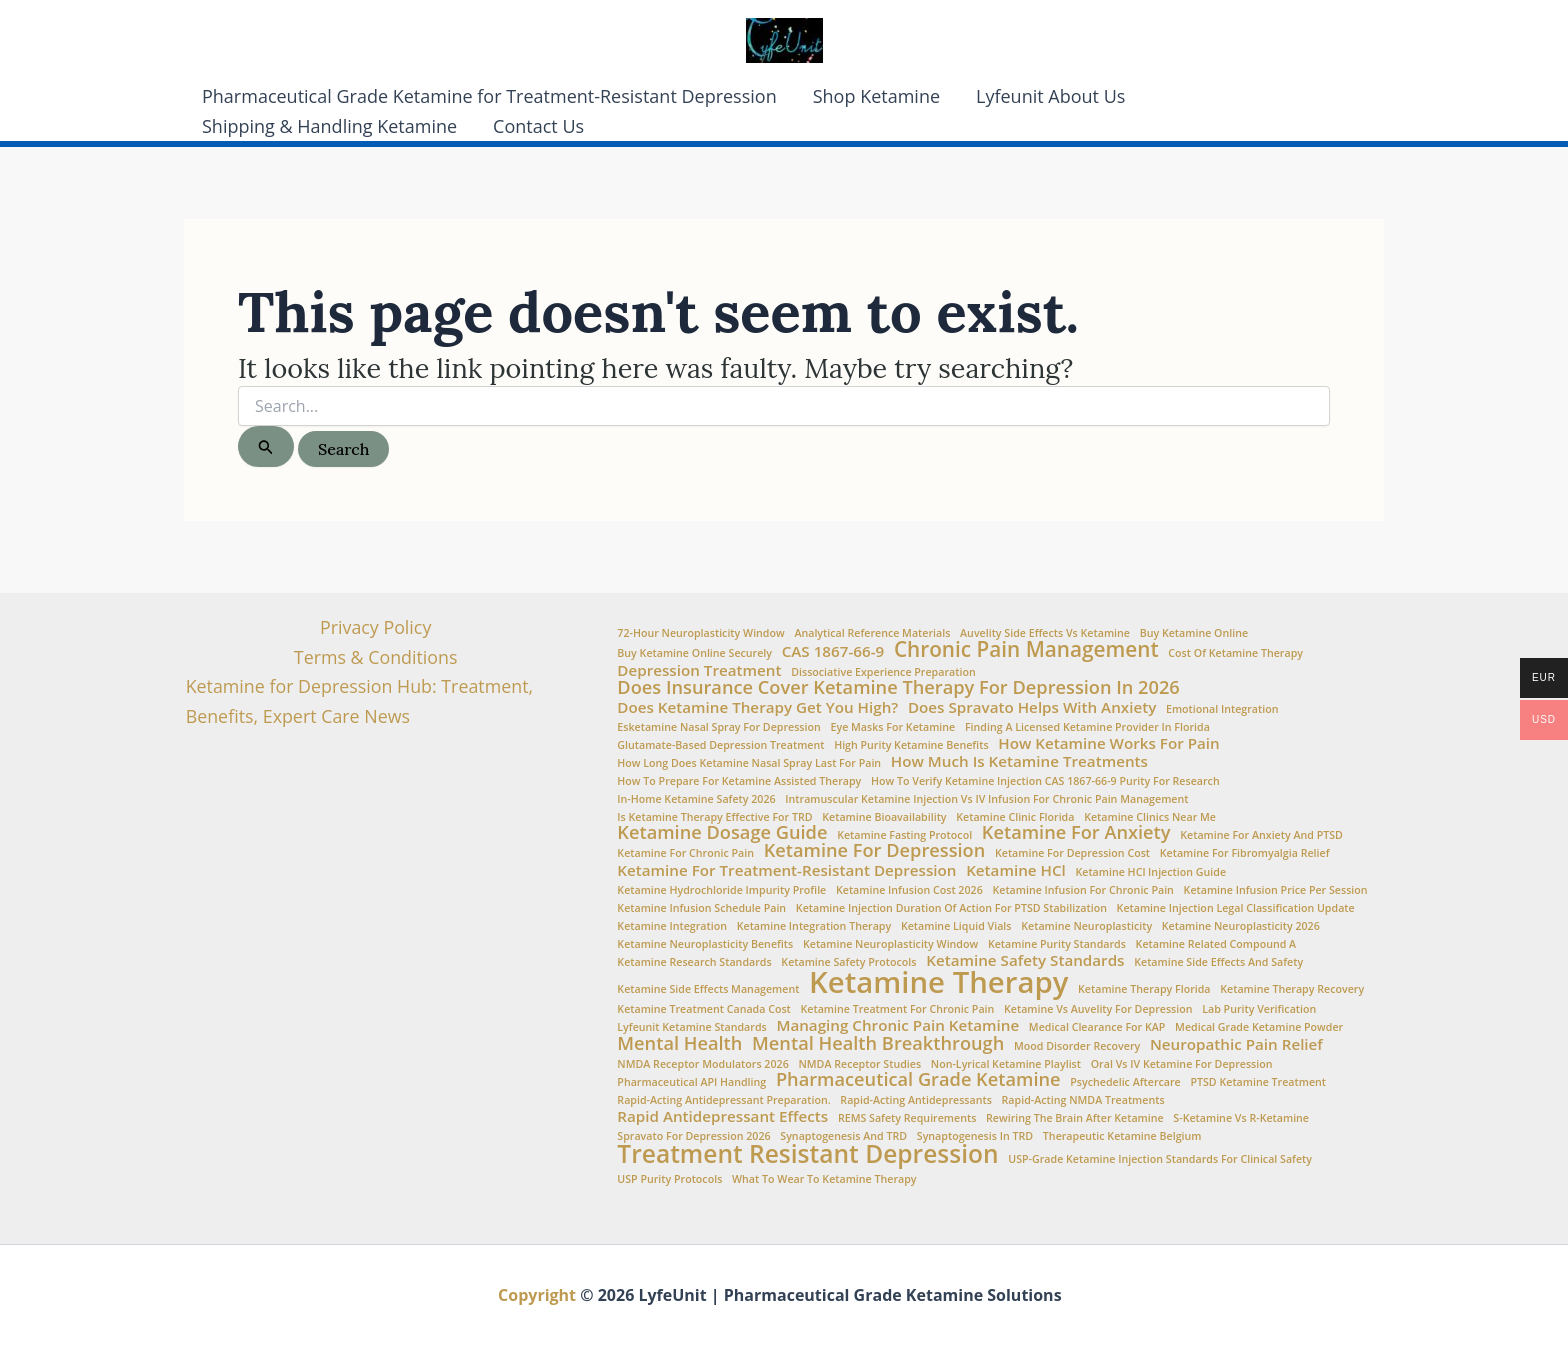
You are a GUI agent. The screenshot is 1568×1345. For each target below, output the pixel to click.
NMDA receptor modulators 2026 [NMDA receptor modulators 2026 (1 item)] (702, 1064)
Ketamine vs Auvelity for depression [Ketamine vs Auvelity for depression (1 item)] (1098, 1009)
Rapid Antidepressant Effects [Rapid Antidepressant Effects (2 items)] (722, 1116)
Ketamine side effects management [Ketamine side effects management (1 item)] (708, 989)
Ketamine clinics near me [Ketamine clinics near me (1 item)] (1150, 817)
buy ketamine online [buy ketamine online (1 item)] (1194, 633)
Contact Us (538, 126)
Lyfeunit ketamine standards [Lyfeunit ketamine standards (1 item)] (691, 1027)
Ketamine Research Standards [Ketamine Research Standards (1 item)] (694, 962)
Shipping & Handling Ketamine (329, 126)
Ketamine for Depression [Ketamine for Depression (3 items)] (875, 850)
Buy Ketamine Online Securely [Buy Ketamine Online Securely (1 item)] (694, 653)
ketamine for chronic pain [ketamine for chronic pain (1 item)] (685, 853)
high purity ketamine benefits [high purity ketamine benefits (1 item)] (911, 745)
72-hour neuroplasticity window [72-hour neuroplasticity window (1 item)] (700, 633)
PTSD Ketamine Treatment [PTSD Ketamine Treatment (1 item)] (1258, 1082)
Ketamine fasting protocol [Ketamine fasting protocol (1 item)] (904, 835)
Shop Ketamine (876, 96)
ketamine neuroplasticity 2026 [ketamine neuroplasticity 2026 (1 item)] (1241, 926)
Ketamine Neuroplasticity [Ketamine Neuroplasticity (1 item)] (1086, 926)
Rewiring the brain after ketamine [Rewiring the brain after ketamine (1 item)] (1075, 1118)
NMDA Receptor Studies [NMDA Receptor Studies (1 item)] (859, 1064)
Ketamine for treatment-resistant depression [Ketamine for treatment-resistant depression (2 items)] (786, 870)
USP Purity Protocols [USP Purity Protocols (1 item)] (669, 1179)
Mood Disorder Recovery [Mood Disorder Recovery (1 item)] (1077, 1046)
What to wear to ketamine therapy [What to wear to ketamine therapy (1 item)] (824, 1179)
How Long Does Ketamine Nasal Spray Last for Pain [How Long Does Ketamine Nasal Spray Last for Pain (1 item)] (749, 763)
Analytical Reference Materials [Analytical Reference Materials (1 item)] (872, 633)
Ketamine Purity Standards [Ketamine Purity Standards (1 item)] (1057, 944)
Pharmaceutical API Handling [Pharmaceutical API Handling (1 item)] (691, 1082)
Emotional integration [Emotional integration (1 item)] (1222, 709)
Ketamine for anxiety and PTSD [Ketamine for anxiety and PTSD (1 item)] (1261, 835)
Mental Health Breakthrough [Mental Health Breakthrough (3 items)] (878, 1043)
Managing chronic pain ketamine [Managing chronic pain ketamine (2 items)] (897, 1025)
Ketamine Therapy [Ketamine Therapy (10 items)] (938, 982)
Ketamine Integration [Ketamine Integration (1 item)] (672, 926)
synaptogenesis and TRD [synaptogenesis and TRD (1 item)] (843, 1136)
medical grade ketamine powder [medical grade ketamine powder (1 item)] (1259, 1027)
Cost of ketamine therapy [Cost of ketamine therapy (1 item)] (1235, 653)
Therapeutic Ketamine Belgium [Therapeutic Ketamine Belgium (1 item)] (1122, 1136)
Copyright (537, 1295)
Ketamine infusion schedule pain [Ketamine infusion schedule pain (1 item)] (701, 908)
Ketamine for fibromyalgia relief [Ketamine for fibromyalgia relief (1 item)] (1245, 853)
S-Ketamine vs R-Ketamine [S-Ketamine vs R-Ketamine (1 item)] (1241, 1118)
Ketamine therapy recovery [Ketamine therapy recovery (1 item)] (1292, 989)
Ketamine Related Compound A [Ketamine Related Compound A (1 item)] (1216, 944)
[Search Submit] (266, 446)
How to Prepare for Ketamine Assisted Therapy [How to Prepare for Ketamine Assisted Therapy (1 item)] (739, 781)
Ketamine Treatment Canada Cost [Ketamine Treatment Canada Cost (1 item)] (704, 1009)
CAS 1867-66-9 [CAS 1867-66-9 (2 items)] (833, 651)
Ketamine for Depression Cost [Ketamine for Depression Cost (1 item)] (1072, 853)
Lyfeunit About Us (1050, 96)
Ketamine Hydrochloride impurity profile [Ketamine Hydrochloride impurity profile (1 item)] (721, 890)
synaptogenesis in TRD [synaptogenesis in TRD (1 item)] (975, 1136)
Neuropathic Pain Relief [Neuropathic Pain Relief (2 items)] (1236, 1044)
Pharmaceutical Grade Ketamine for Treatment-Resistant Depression (489, 96)
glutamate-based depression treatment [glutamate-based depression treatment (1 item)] (720, 745)
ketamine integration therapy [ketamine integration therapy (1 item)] (814, 926)
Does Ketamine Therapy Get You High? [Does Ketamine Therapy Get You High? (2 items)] (757, 707)
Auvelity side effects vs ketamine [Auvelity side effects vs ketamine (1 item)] (1045, 633)
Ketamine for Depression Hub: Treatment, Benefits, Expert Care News (359, 702)
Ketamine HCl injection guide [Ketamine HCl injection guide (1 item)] (1150, 872)
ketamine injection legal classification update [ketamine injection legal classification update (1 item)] (1236, 908)
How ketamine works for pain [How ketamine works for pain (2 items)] (1108, 743)
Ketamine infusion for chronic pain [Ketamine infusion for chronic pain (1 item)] (1082, 890)
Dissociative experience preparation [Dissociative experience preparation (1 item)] (883, 672)
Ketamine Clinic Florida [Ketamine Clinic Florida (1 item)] (1015, 817)
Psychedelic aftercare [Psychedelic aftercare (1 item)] (1125, 1082)
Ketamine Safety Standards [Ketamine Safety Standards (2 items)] (1025, 960)
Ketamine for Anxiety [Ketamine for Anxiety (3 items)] (1076, 832)
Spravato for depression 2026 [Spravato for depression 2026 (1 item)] (693, 1136)
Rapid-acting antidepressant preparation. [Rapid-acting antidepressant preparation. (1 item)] (723, 1100)
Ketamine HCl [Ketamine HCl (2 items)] (1016, 870)
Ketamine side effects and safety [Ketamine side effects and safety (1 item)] (1218, 962)
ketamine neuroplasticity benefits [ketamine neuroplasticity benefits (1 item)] (705, 944)
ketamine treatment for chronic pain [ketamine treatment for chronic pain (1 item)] (898, 1009)
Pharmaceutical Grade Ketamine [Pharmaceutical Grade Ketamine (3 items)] (918, 1079)
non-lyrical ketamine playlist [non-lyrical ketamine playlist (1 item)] (1006, 1064)
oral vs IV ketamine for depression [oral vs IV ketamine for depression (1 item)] (1182, 1064)
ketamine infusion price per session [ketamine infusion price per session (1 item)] (1276, 890)
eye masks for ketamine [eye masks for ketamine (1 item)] (892, 727)
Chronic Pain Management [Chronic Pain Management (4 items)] (1026, 649)
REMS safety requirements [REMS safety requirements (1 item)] (907, 1118)
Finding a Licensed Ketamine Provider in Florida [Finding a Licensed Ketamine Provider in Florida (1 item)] (1087, 727)
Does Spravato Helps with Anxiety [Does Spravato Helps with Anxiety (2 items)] (1032, 707)
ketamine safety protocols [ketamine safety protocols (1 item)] (848, 962)
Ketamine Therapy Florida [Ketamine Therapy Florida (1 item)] (1144, 989)
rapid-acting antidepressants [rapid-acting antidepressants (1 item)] (916, 1100)
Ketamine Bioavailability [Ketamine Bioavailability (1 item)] (884, 817)
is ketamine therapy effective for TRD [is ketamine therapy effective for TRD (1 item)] (714, 817)
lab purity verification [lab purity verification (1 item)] (1259, 1009)
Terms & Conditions (375, 657)
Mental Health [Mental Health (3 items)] (679, 1043)
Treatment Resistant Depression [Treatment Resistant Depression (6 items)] (807, 1154)
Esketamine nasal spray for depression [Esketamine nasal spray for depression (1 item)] (718, 727)
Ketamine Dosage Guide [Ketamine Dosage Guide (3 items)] (722, 832)
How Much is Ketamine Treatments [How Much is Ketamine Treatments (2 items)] (1019, 761)
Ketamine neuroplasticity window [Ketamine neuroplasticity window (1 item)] (890, 944)
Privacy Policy (375, 627)
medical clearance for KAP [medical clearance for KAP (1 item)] (1097, 1027)
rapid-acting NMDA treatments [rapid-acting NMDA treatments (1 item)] (1083, 1100)
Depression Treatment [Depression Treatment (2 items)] (699, 670)
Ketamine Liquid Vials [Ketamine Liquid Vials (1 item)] (956, 926)
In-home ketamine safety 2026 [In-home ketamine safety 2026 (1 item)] (696, 799)
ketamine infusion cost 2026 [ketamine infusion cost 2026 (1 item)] (909, 890)
